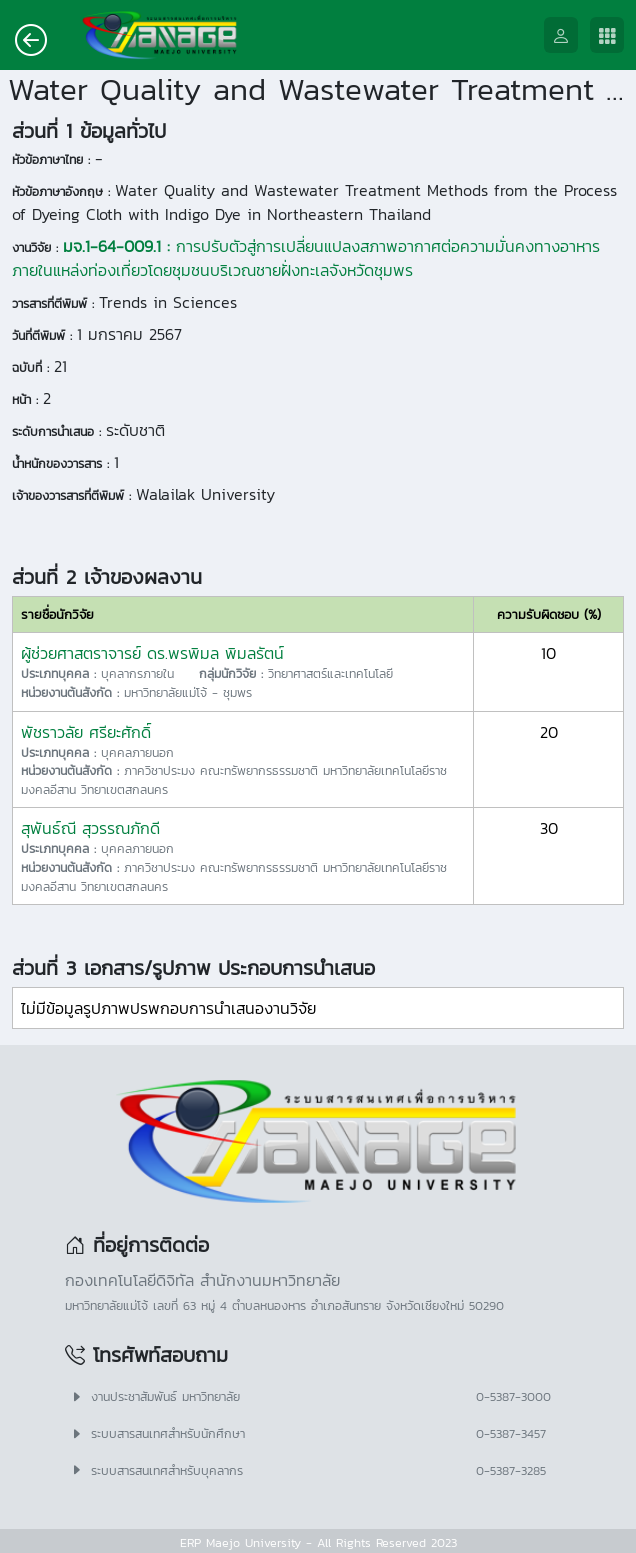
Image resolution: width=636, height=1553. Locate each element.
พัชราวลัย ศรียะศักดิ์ (86, 732)
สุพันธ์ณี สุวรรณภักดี (90, 828)
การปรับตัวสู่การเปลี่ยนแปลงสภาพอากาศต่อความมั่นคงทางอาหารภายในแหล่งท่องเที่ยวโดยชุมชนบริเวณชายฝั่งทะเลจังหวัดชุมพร (306, 258)
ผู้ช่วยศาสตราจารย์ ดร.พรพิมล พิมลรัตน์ (152, 653)
